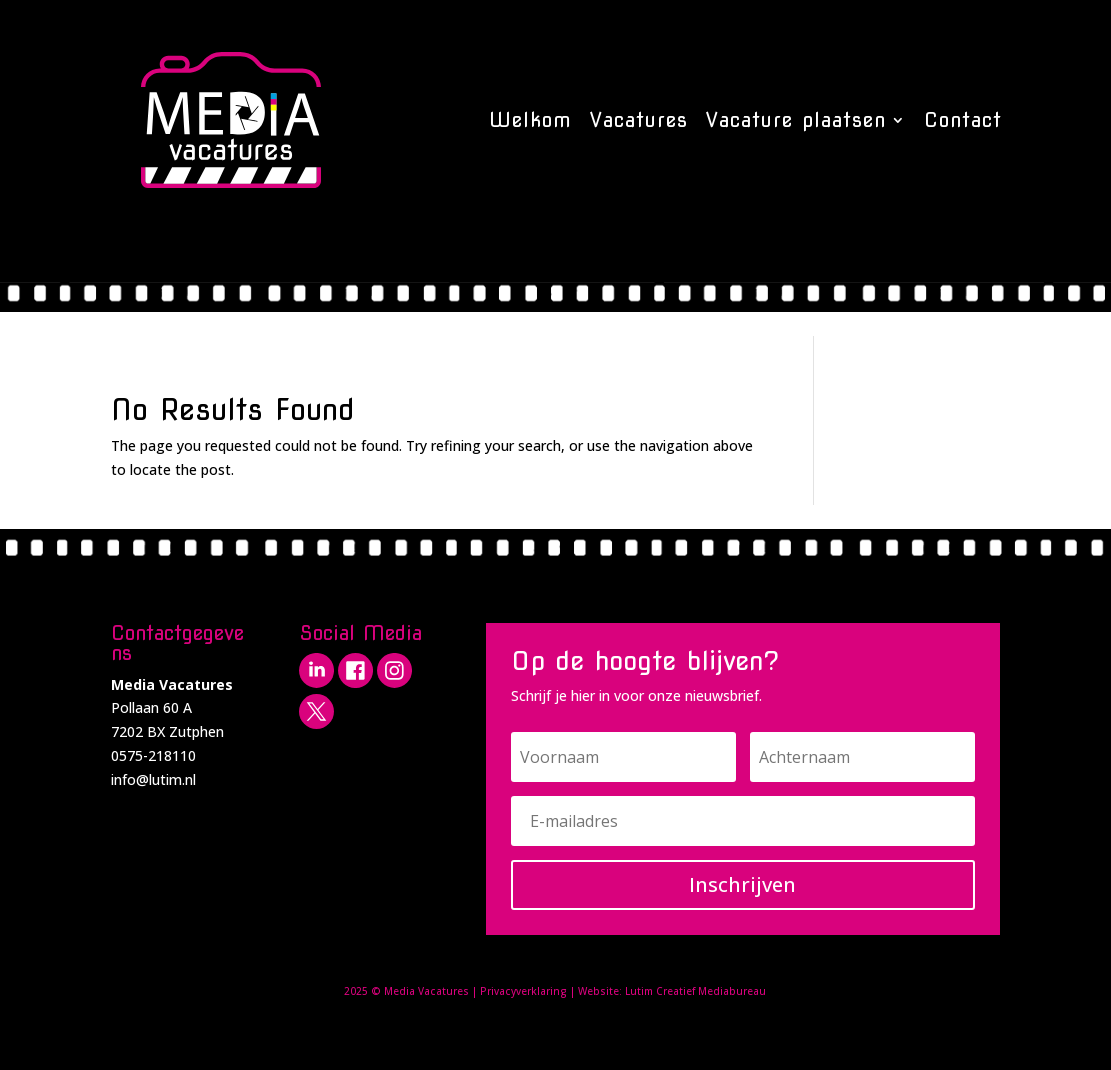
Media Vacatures (426, 991)
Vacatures (639, 120)
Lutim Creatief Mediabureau (695, 991)
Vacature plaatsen (796, 120)
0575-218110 (153, 755)
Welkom (530, 120)
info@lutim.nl (153, 779)
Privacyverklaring (523, 991)
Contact (963, 120)
